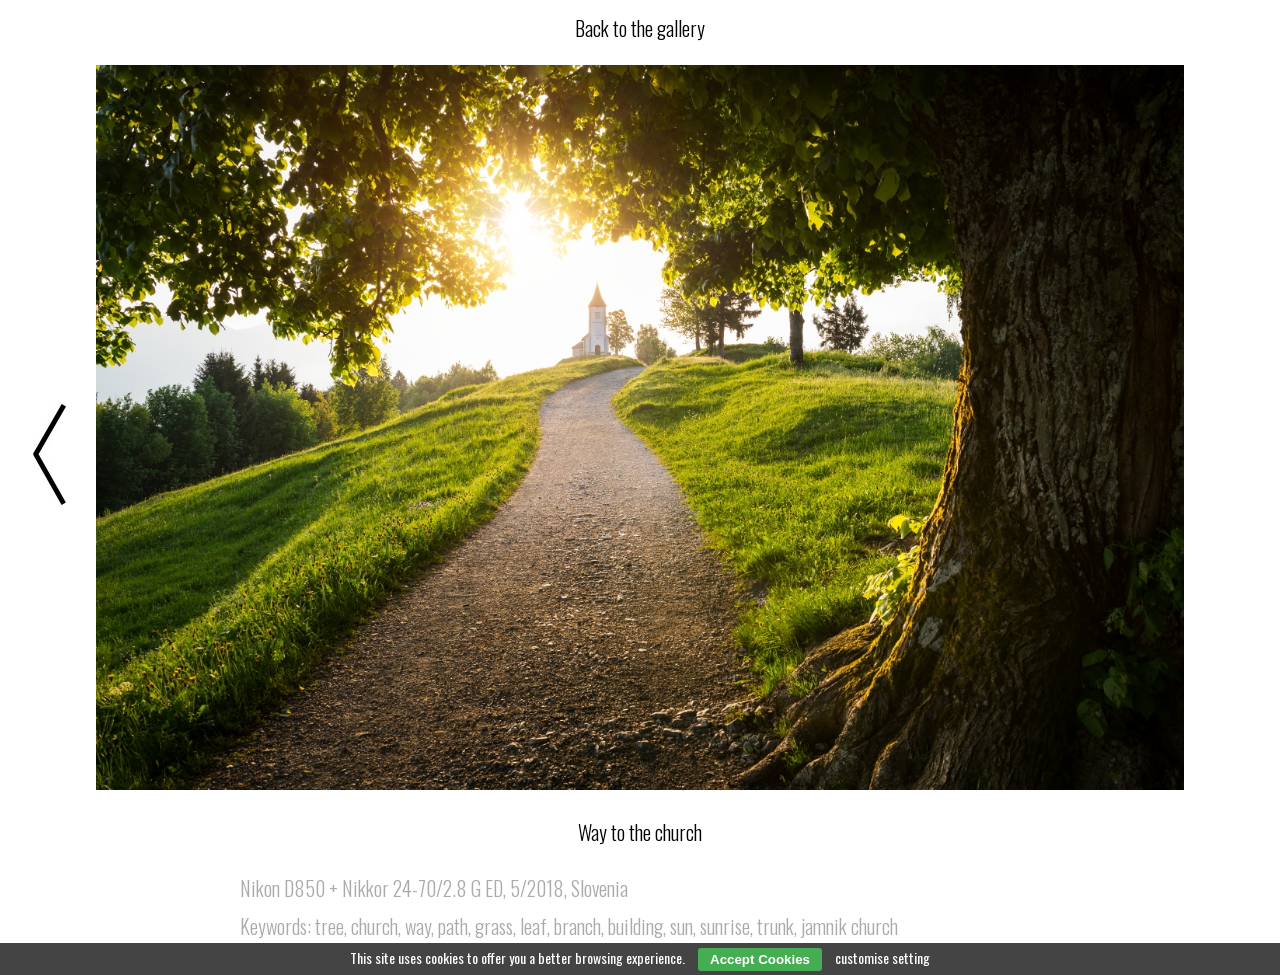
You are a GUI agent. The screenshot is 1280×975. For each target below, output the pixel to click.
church (374, 926)
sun (681, 926)
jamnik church (849, 926)
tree (329, 926)
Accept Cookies (760, 959)
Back (640, 28)
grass (494, 926)
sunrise (725, 926)
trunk (775, 926)
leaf (533, 926)
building (635, 926)
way (418, 926)
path (453, 926)
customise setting (882, 957)
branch (577, 926)
